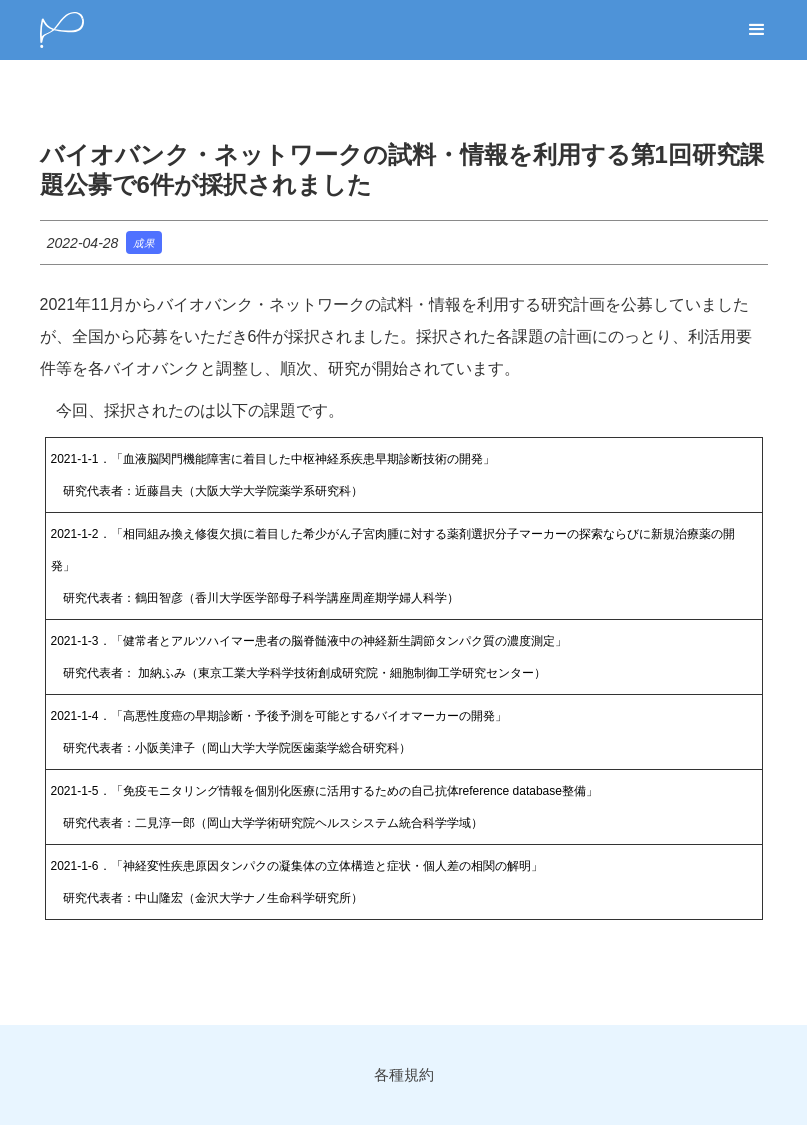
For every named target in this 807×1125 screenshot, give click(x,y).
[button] (757, 30)
